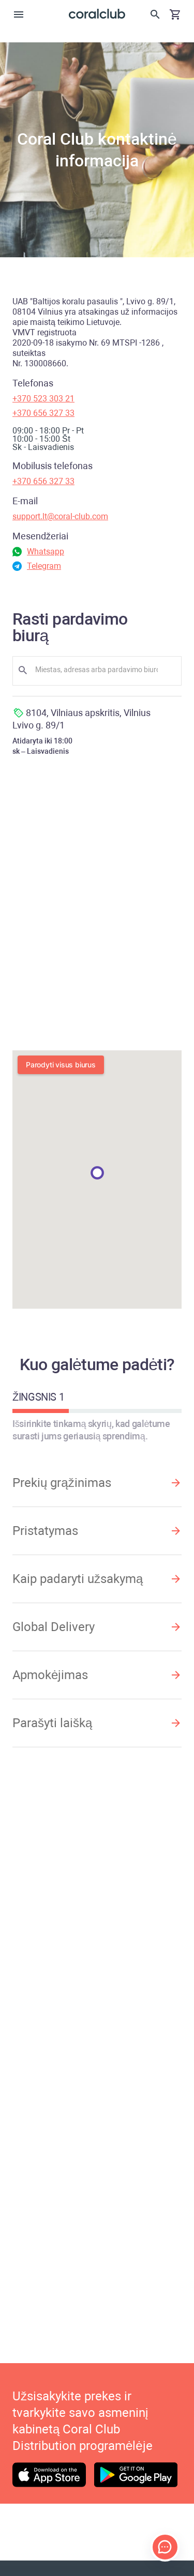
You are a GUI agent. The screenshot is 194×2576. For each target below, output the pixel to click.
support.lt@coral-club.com (60, 516)
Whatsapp (45, 551)
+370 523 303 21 (43, 399)
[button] (97, 1173)
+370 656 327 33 (43, 413)
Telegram (44, 566)
